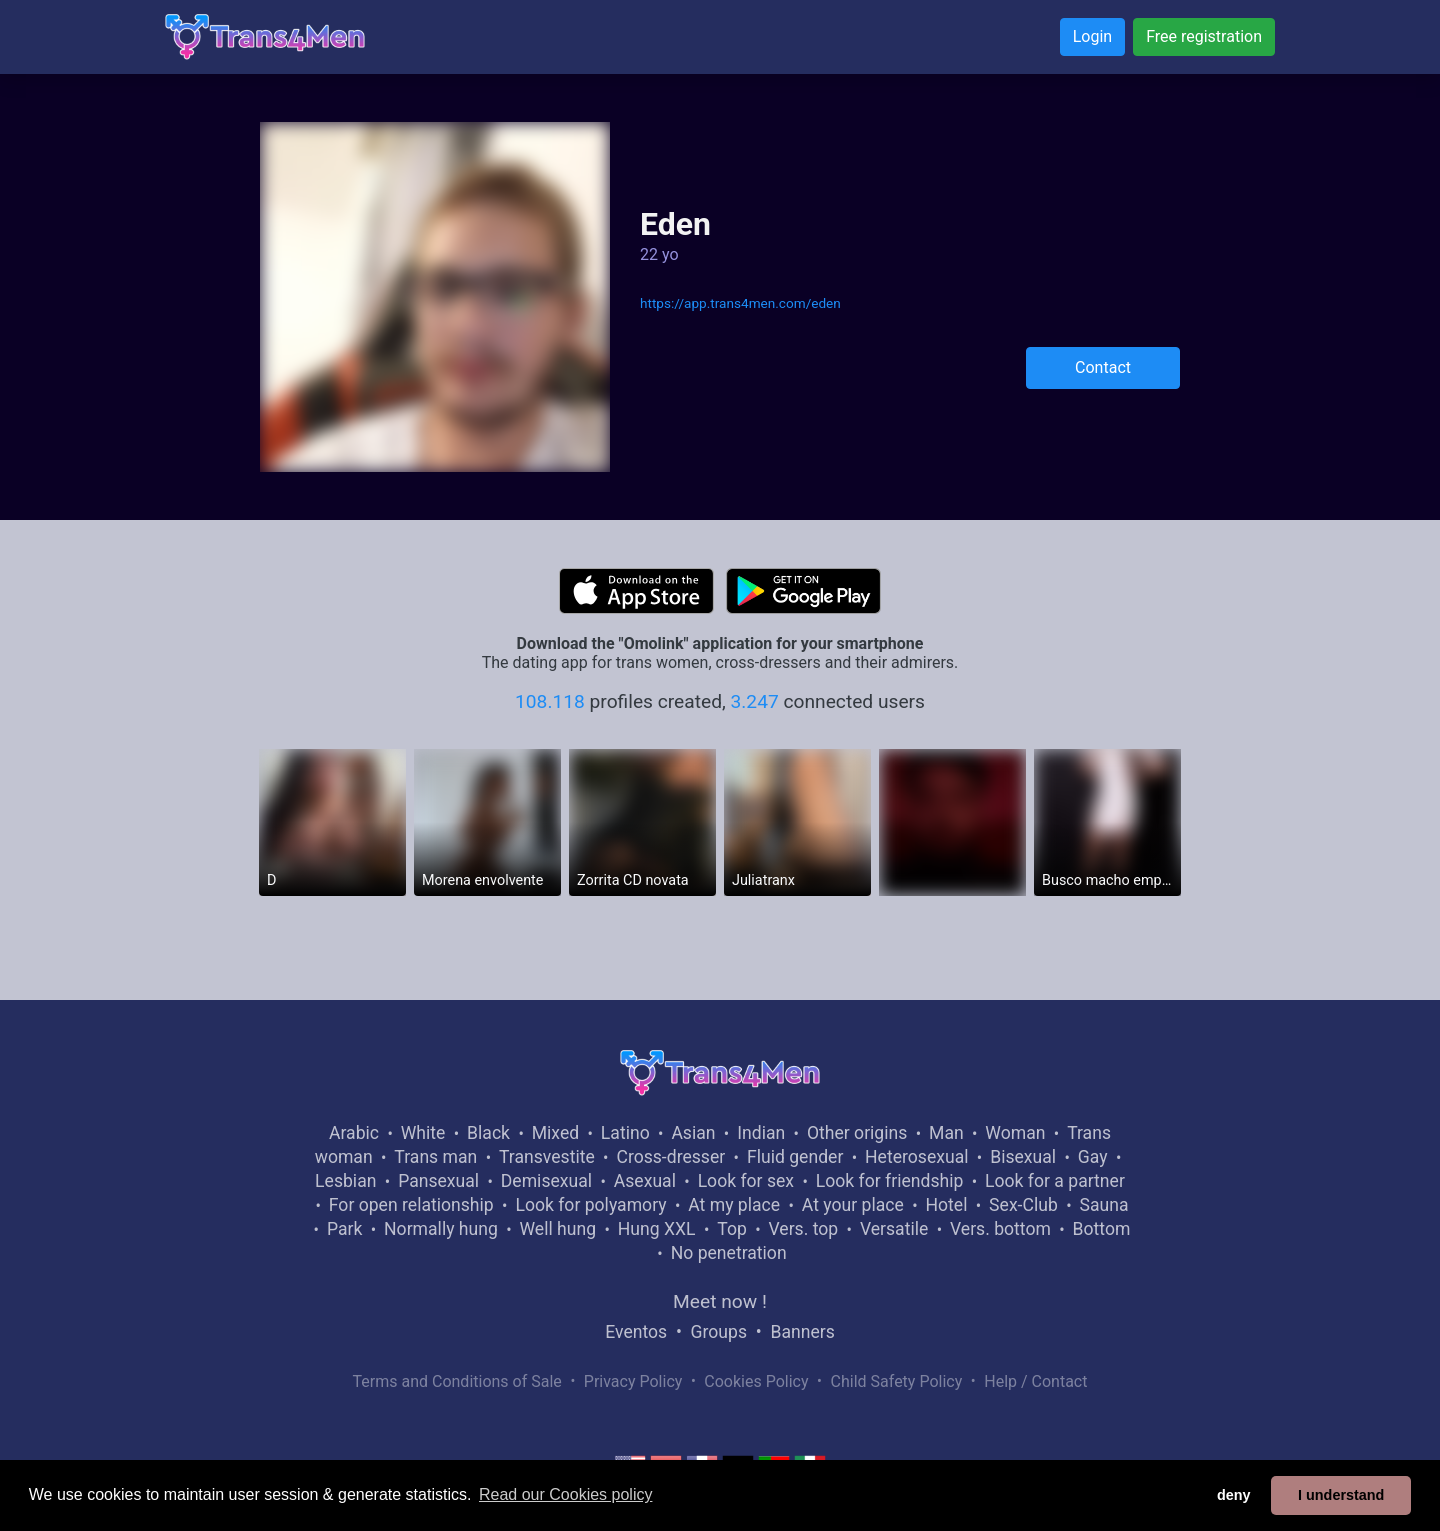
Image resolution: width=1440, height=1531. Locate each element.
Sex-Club (1023, 1205)
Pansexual (438, 1181)
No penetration (729, 1253)
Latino (625, 1133)
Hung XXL (657, 1229)
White (423, 1133)
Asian (693, 1133)
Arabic (354, 1133)
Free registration (1204, 36)
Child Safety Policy (897, 1381)
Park (344, 1229)
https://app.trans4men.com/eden (740, 303)
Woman (1015, 1133)
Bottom (1102, 1229)
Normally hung (441, 1229)
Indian (761, 1133)
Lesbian (345, 1181)
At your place (853, 1205)
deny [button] (1234, 1495)
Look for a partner (1055, 1181)
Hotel (946, 1205)
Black (488, 1133)
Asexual (645, 1181)
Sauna (1103, 1205)
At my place (734, 1205)
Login (1092, 36)
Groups (719, 1332)
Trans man (435, 1157)
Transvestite (547, 1157)
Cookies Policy (756, 1381)
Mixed (555, 1133)
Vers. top (803, 1229)
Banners (802, 1332)
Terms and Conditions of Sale (457, 1381)
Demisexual (546, 1181)
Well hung (558, 1229)
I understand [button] (1341, 1495)
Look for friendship (890, 1181)
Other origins (857, 1133)
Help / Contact (1035, 1381)
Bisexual (1023, 1157)
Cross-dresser (670, 1157)
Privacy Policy (633, 1381)
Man (946, 1133)
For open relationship (411, 1205)
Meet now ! (720, 1301)
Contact (1103, 367)
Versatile (894, 1229)
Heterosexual (916, 1157)
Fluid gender (795, 1157)
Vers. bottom (1000, 1229)
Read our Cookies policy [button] (565, 1494)
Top (732, 1229)
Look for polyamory (590, 1205)
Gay (1093, 1157)
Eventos (636, 1332)
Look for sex (746, 1181)
